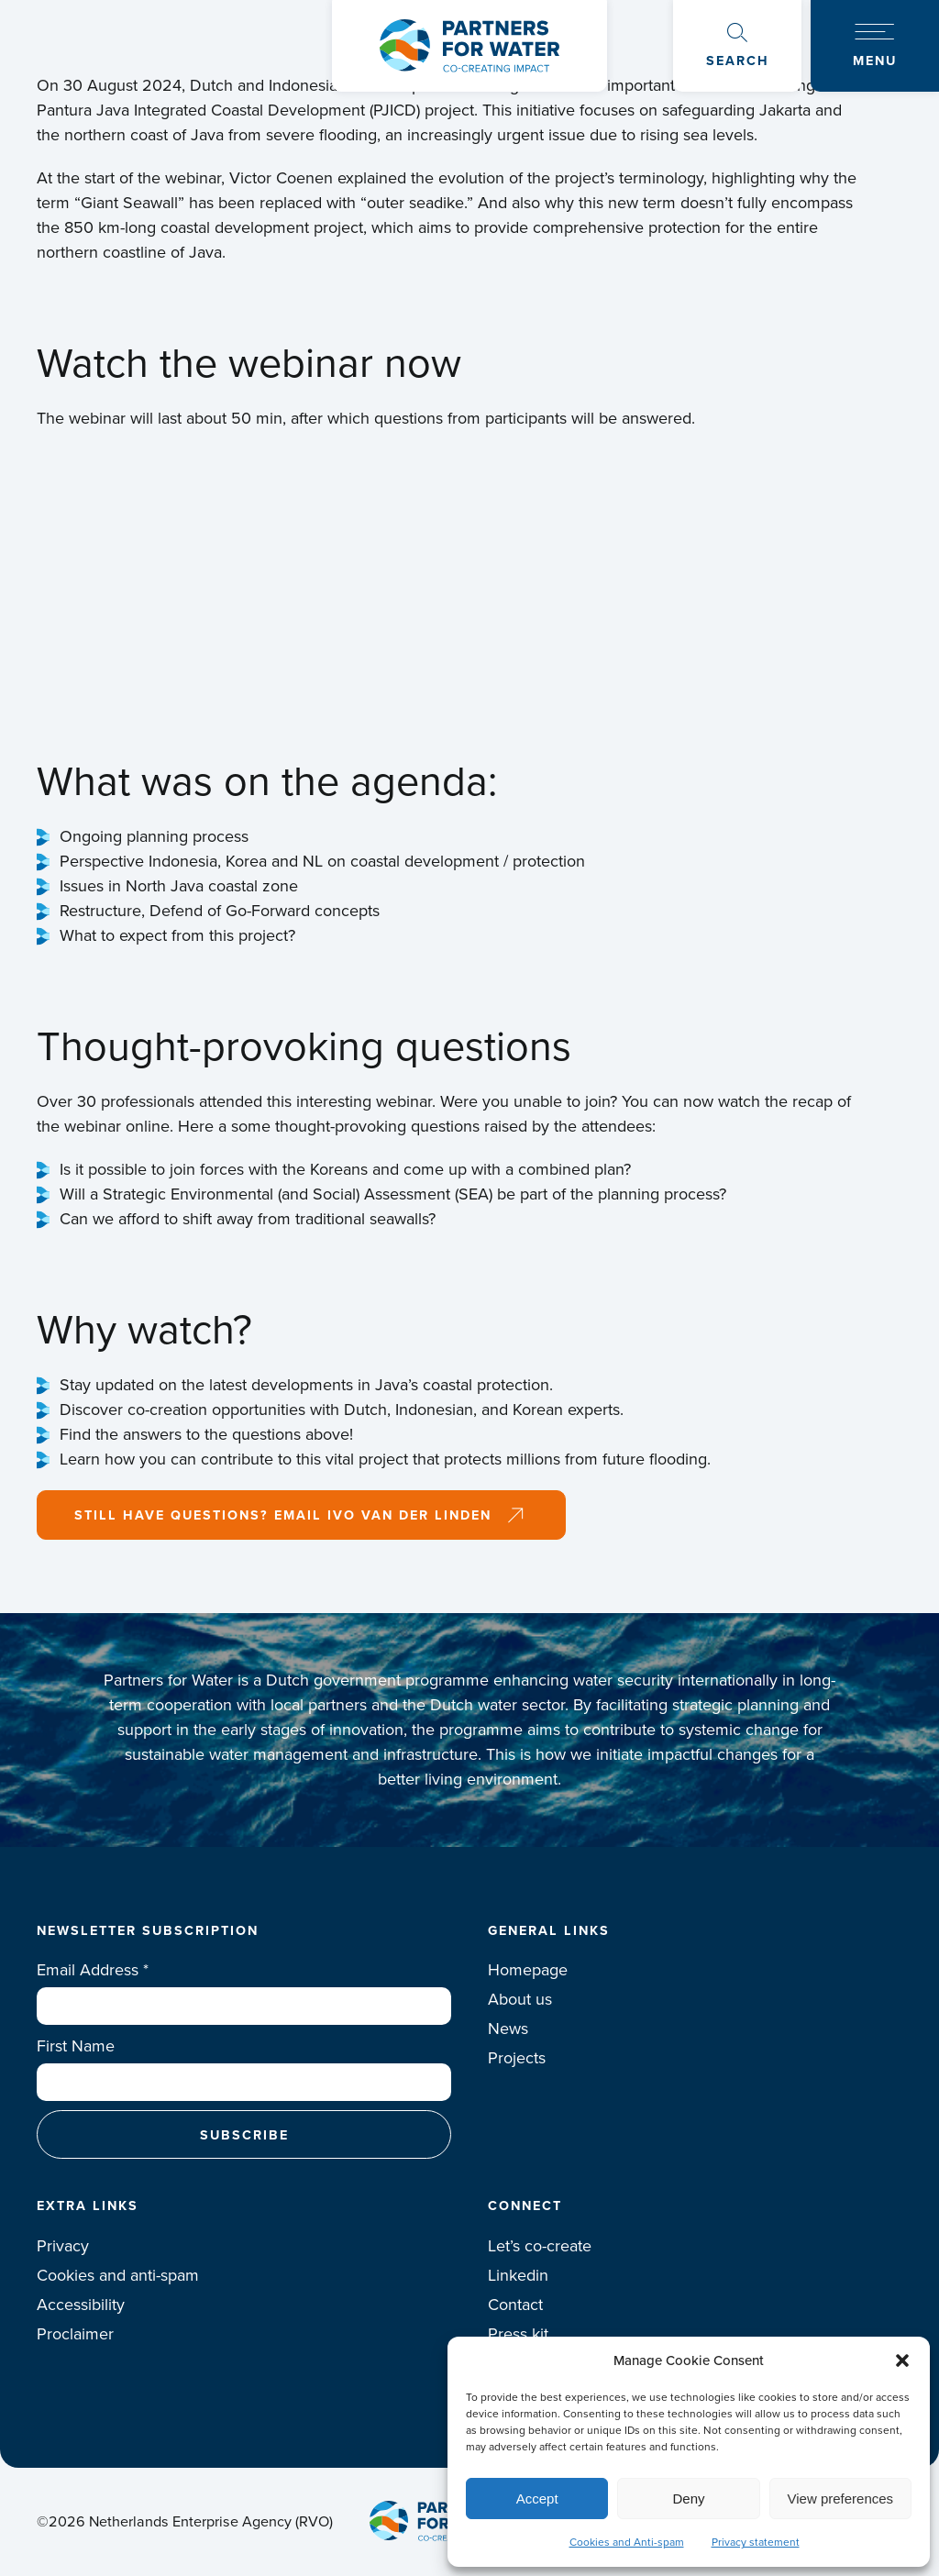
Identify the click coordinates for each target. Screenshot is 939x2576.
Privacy (63, 2246)
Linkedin (518, 2275)
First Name (76, 2046)
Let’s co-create (539, 2246)
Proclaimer (75, 2334)
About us (520, 1999)
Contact (515, 2304)
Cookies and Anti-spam (626, 2542)
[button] (902, 2360)
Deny (688, 2498)
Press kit (518, 2334)
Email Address (93, 1970)
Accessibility (81, 2304)
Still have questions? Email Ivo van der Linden (283, 1514)
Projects (517, 2058)
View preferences (841, 2498)
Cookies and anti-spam (118, 2275)
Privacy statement (756, 2542)
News (508, 2028)
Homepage (528, 1970)
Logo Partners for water (469, 46)
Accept (537, 2498)
